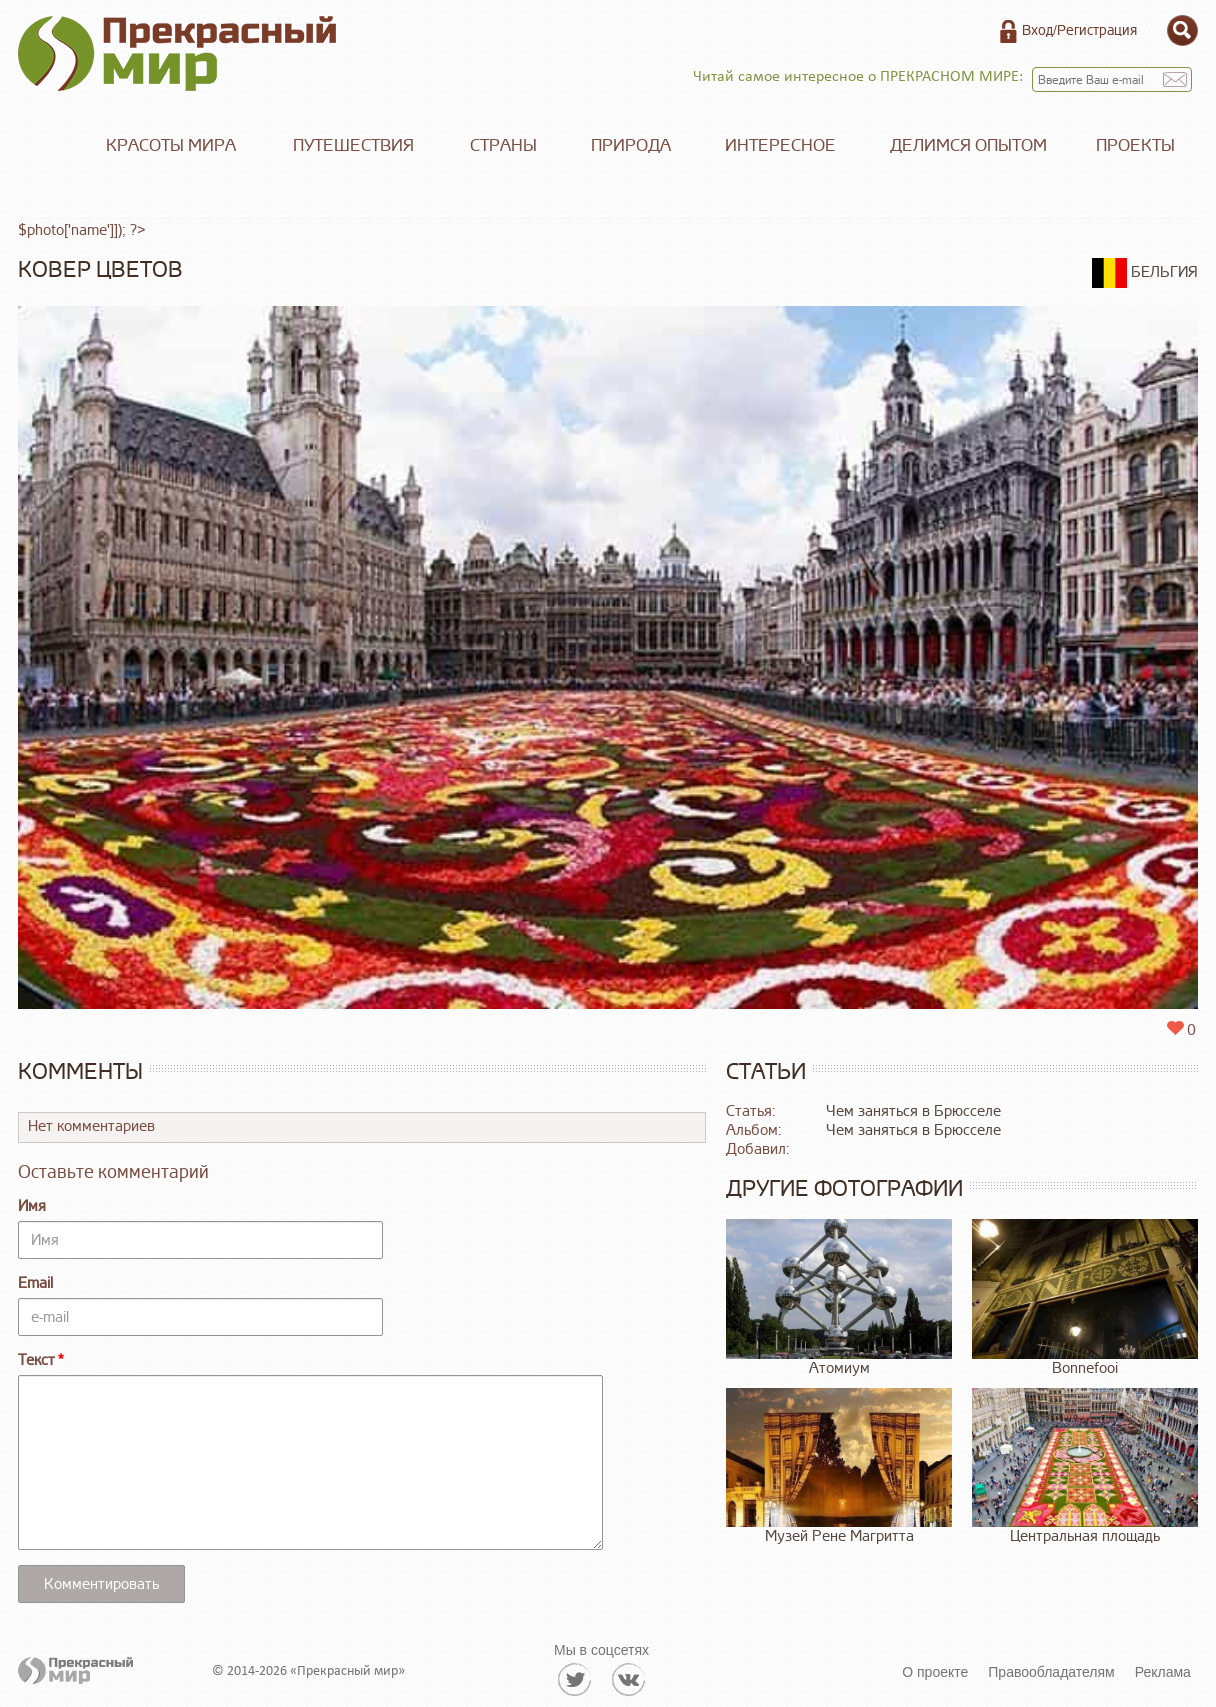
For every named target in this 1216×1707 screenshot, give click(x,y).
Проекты (1135, 145)
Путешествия (353, 145)
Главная (48, 146)
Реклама (1163, 1672)
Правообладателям (1051, 1672)
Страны (503, 145)
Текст (36, 1360)
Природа (631, 145)
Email (35, 1283)
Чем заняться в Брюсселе (913, 1111)
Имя (32, 1206)
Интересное (780, 145)
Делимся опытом (968, 145)
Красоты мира (171, 145)
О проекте (935, 1672)
